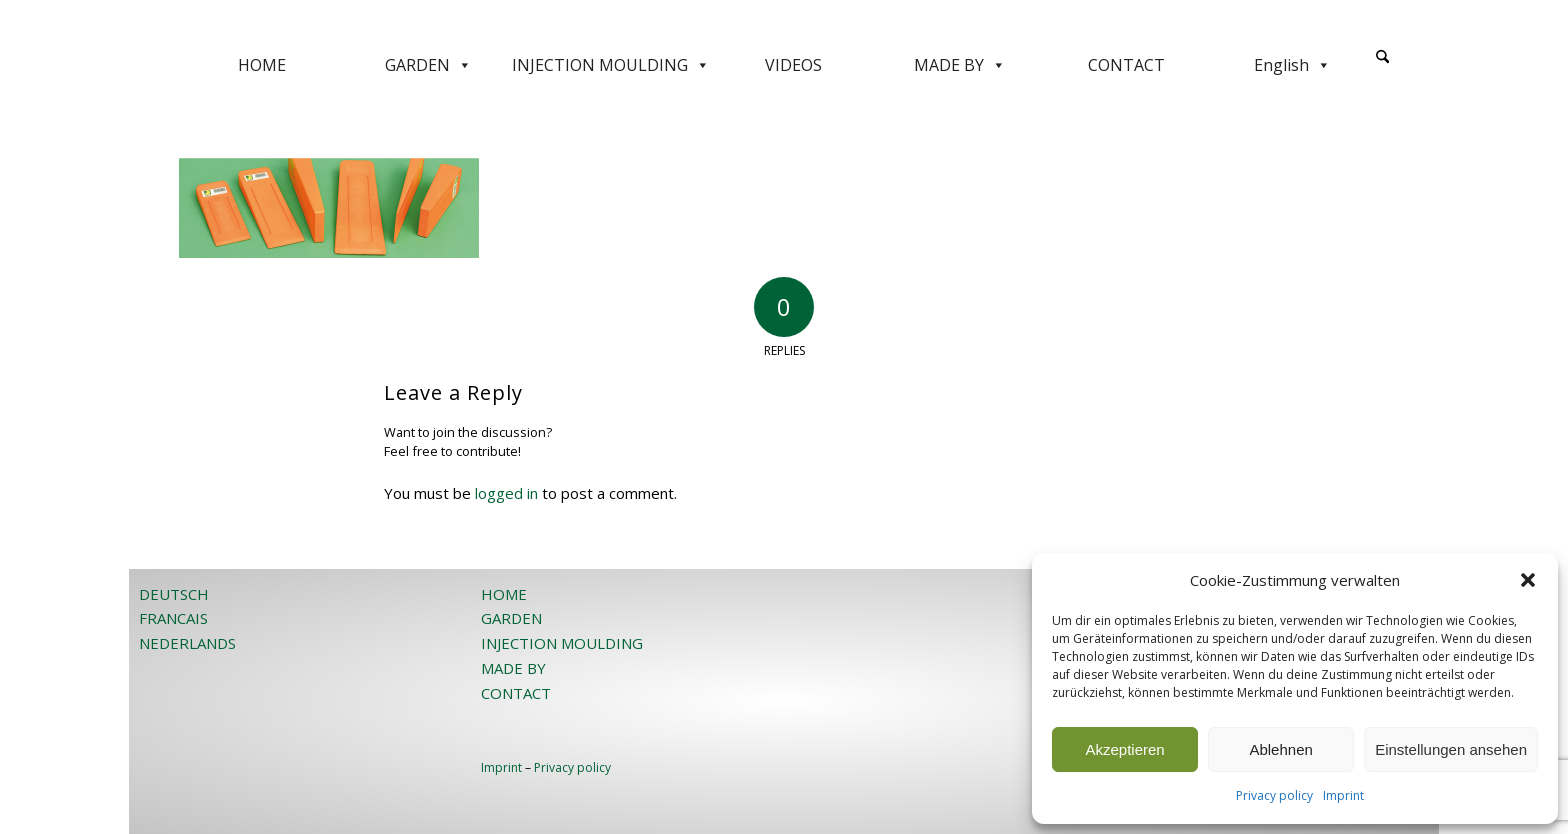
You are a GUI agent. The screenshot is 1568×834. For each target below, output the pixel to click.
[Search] (1382, 57)
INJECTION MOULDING (611, 65)
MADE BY (960, 65)
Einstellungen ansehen (1451, 749)
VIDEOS (793, 65)
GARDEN (428, 65)
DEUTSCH (174, 594)
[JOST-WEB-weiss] (784, 22)
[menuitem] (1382, 65)
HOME (262, 65)
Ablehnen (1280, 749)
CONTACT (1126, 65)
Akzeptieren (1124, 749)
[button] (1528, 580)
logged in (506, 493)
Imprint (1343, 795)
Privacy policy (1274, 795)
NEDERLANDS (187, 643)
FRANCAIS (173, 618)
